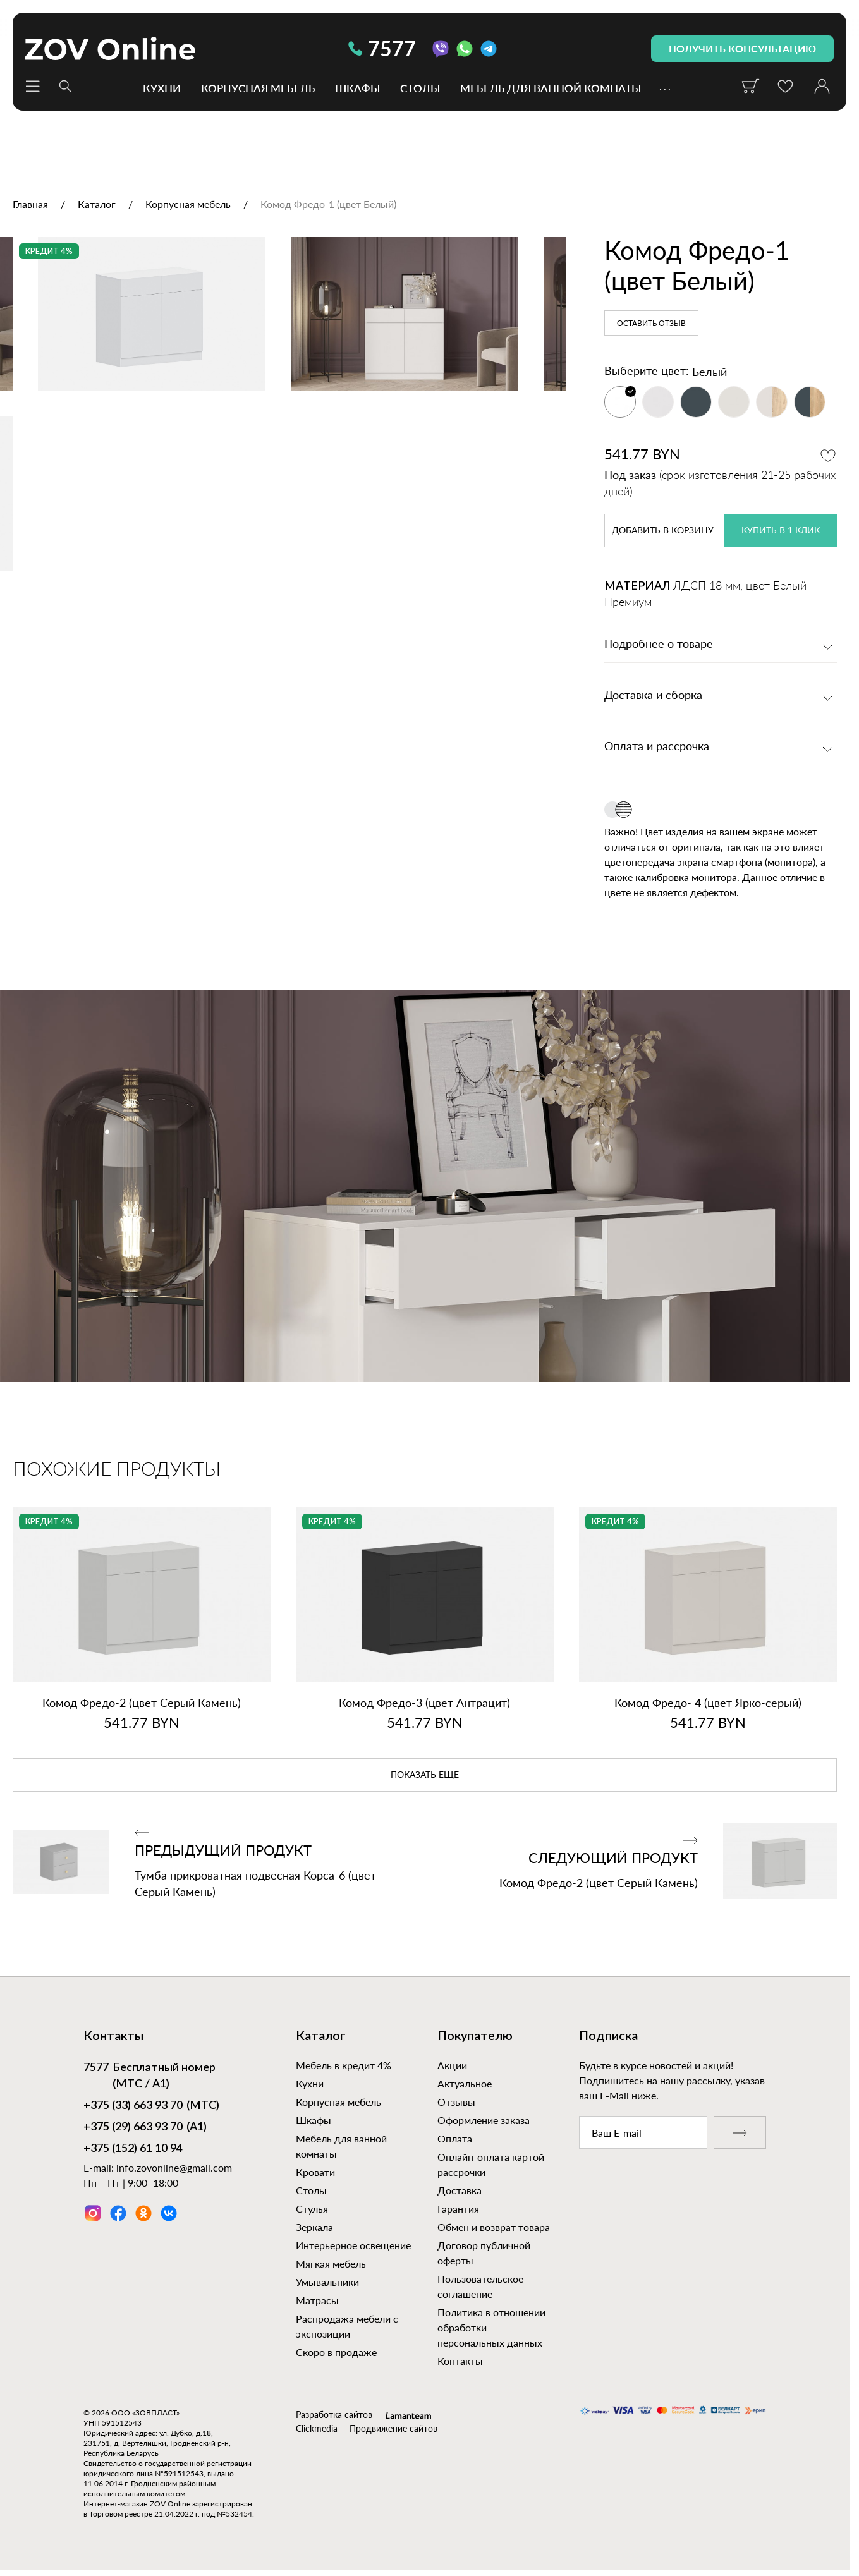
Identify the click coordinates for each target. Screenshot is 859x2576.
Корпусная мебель (258, 87)
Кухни (162, 87)
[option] (283, 420)
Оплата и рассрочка (656, 747)
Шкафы (357, 87)
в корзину (663, 530)
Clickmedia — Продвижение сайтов (366, 2428)
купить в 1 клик (780, 530)
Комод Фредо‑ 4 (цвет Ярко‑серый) (707, 1703)
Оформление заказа (483, 2120)
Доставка (459, 2190)
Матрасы (317, 2300)
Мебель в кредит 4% (343, 2065)
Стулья (312, 2208)
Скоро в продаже (336, 2352)
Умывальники (327, 2282)
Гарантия (458, 2208)
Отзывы (456, 2102)
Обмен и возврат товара (493, 2227)
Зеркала (314, 2227)
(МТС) (151, 2106)
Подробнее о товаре (658, 644)
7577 (382, 48)
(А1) (145, 2128)
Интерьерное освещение (353, 2245)
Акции (452, 2065)
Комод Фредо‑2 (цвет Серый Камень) (141, 1703)
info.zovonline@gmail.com (174, 2167)
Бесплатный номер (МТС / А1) (149, 2075)
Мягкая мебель (331, 2263)
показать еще (425, 1775)
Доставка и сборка (653, 696)
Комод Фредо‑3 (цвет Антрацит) (424, 1703)
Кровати (315, 2172)
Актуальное (464, 2083)
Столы (420, 87)
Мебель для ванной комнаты (550, 87)
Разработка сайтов (334, 2414)
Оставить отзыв (651, 323)
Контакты (460, 2361)
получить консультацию (742, 48)
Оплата (454, 2138)
